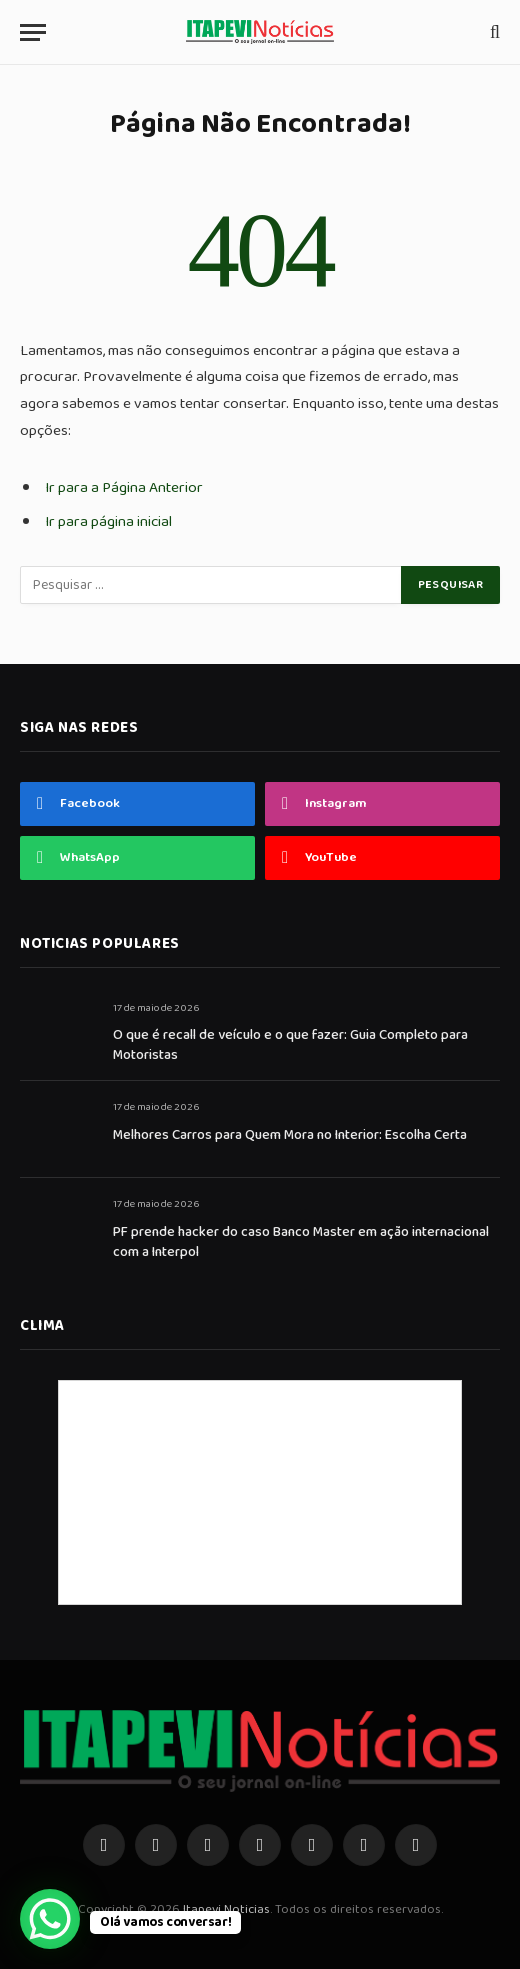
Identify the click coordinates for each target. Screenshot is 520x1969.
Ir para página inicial (108, 521)
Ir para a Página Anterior (124, 487)
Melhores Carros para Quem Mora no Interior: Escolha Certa (290, 1135)
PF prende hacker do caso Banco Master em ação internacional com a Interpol (301, 1242)
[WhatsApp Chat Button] (50, 1919)
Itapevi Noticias (226, 1909)
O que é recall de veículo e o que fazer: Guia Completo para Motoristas (290, 1045)
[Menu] (33, 32)
